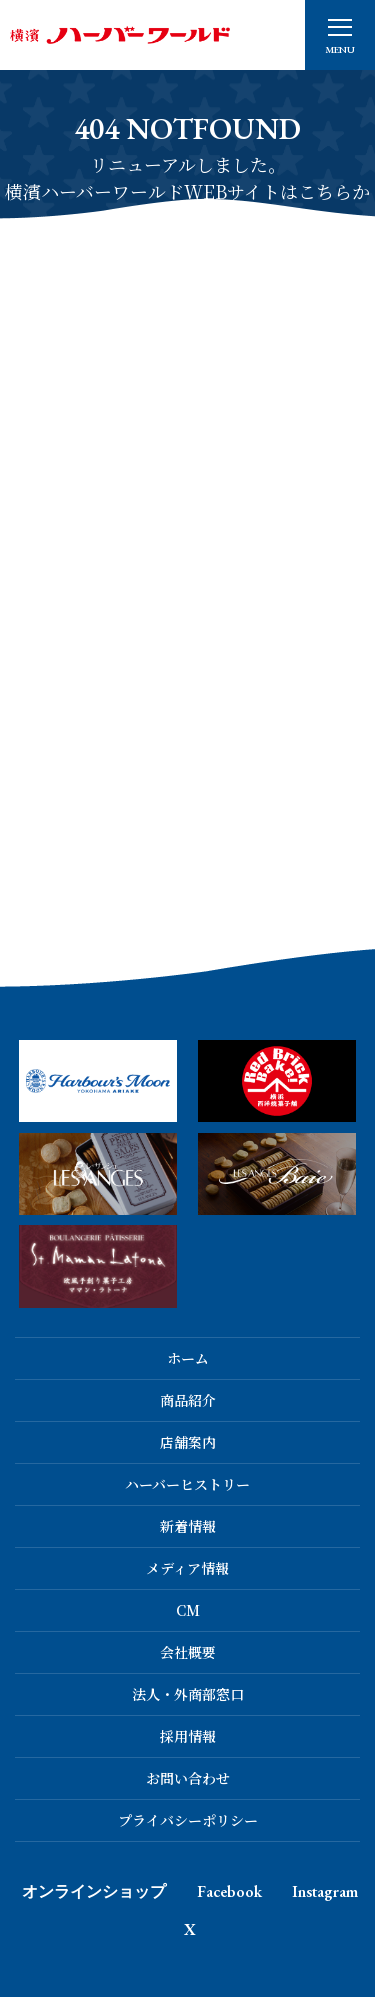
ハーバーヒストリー (187, 1484)
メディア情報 (187, 1568)
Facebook (229, 1891)
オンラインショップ (94, 1891)
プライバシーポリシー (188, 1820)
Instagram (325, 1891)
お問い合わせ (188, 1778)
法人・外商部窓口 (188, 1694)
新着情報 (188, 1526)
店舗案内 (188, 1442)
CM (188, 1610)
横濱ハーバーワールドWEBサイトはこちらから (187, 204)
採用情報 (188, 1736)
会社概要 (188, 1652)
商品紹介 (188, 1400)
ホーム (188, 1358)
